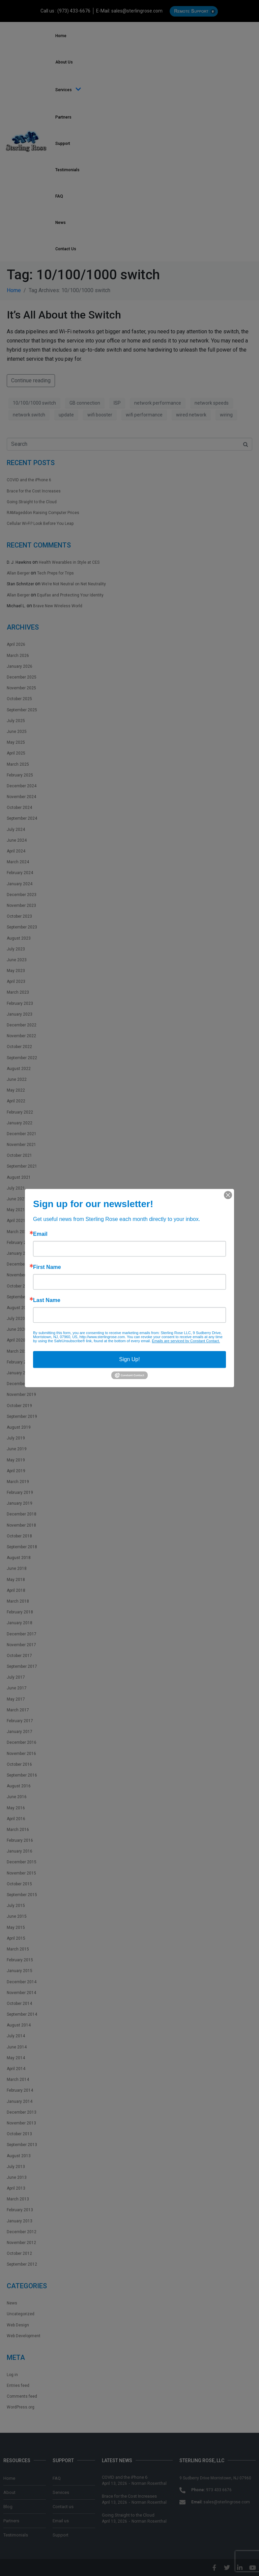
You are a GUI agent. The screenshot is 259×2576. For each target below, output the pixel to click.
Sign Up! (129, 1359)
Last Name (46, 1300)
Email (40, 1234)
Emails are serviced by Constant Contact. (186, 1341)
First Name (47, 1267)
